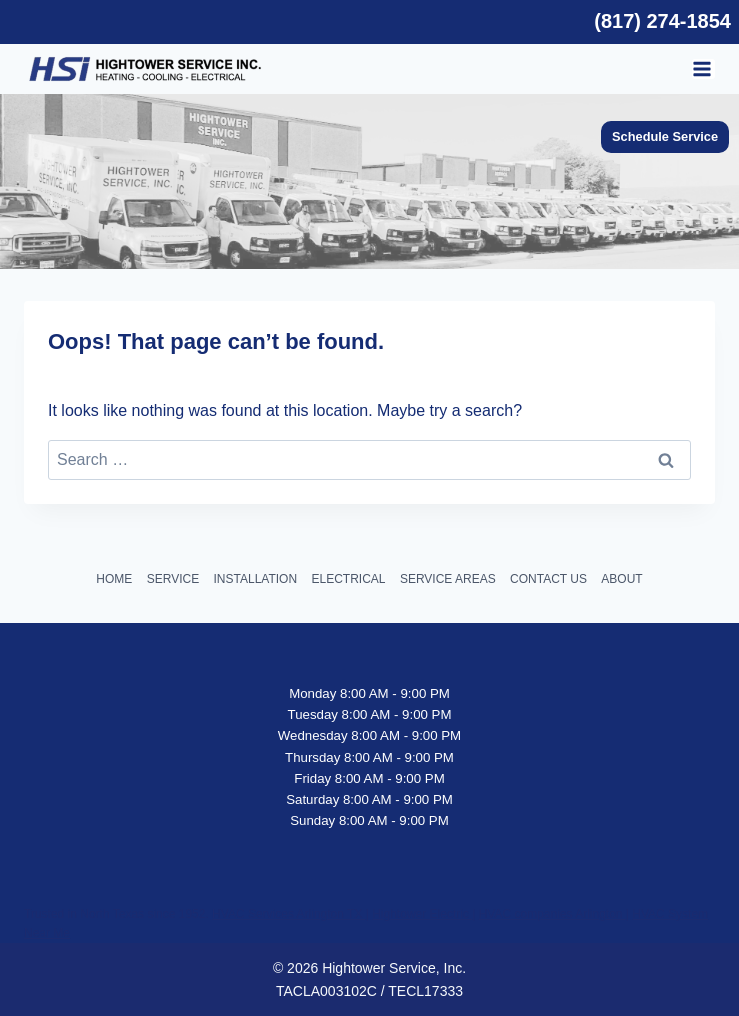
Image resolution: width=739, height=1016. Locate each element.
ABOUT (621, 579)
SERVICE (173, 579)
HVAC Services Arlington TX (289, 914)
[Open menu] (703, 69)
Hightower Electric (422, 914)
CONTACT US (548, 579)
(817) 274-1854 (662, 21)
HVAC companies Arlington (552, 914)
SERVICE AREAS (448, 579)
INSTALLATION (256, 579)
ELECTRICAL (348, 579)
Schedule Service (665, 136)
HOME (114, 579)
